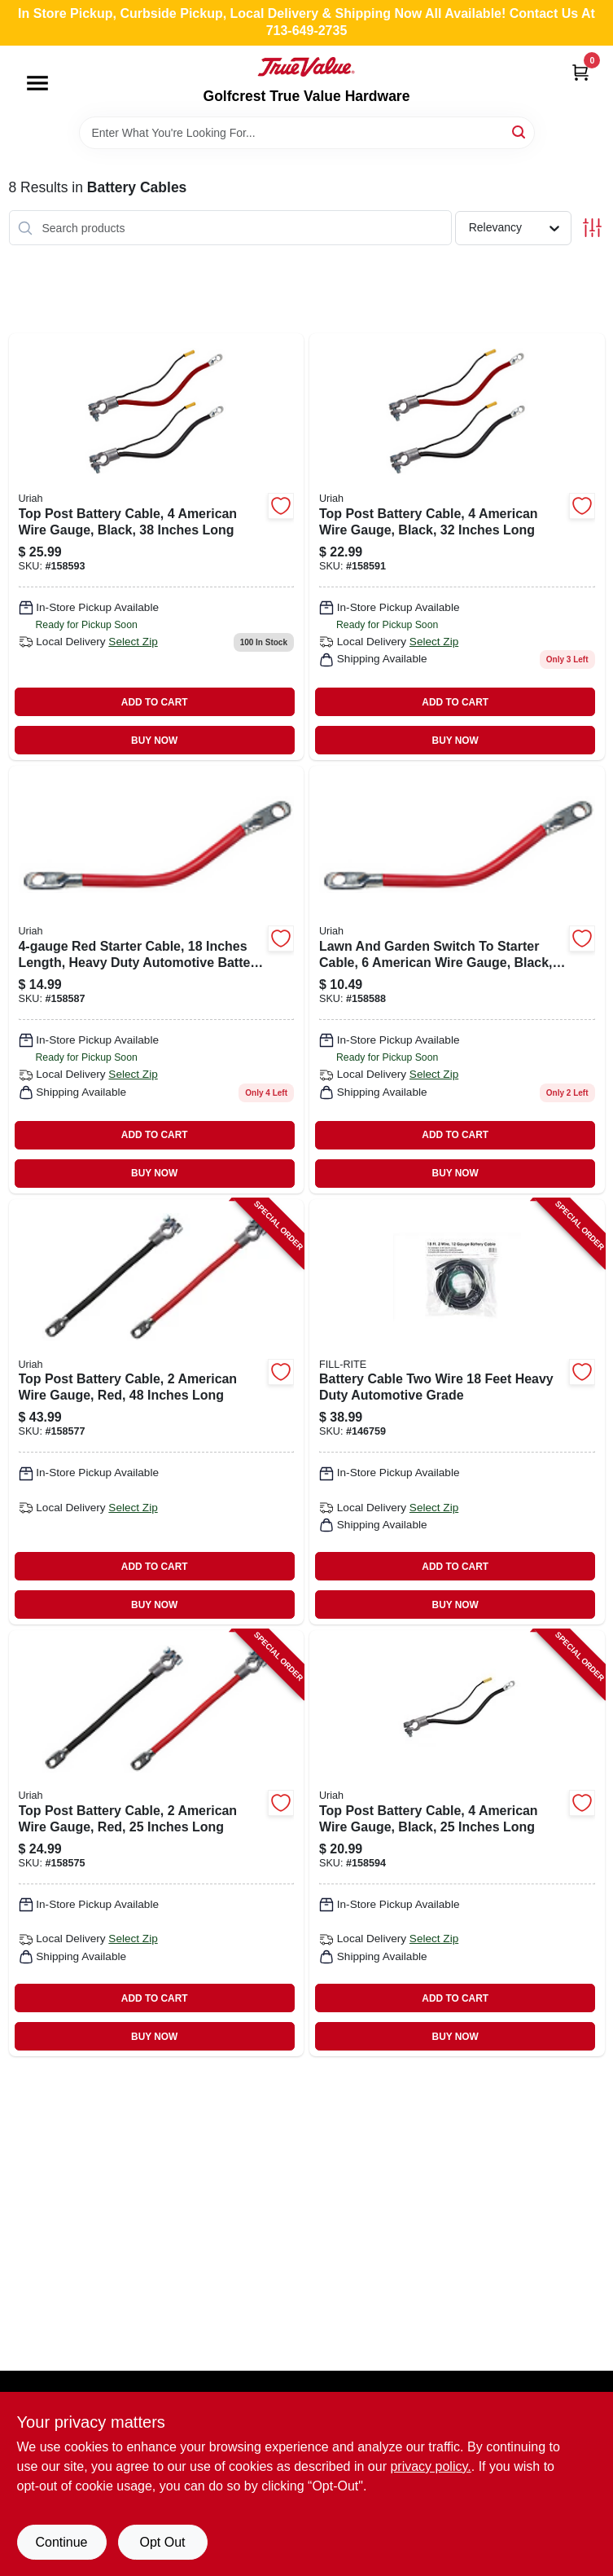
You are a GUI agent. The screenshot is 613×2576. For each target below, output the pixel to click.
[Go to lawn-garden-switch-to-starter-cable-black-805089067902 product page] (457, 979)
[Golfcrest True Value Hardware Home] (306, 67)
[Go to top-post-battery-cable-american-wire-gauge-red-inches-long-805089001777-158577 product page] (156, 1412)
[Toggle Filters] (592, 227)
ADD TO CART (154, 702)
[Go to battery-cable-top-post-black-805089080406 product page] (156, 546)
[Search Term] (307, 132)
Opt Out (162, 2542)
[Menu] (37, 83)
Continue (61, 2542)
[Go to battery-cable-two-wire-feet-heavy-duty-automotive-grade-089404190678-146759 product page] (457, 1412)
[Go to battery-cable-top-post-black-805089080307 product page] (457, 546)
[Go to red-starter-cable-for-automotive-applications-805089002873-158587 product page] (156, 979)
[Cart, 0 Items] (580, 72)
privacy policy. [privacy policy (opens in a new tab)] (430, 2466)
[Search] (520, 131)
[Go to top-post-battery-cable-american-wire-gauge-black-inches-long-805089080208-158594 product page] (457, 1843)
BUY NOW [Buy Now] (154, 740)
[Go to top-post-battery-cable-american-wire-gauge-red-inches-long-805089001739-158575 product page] (156, 1843)
